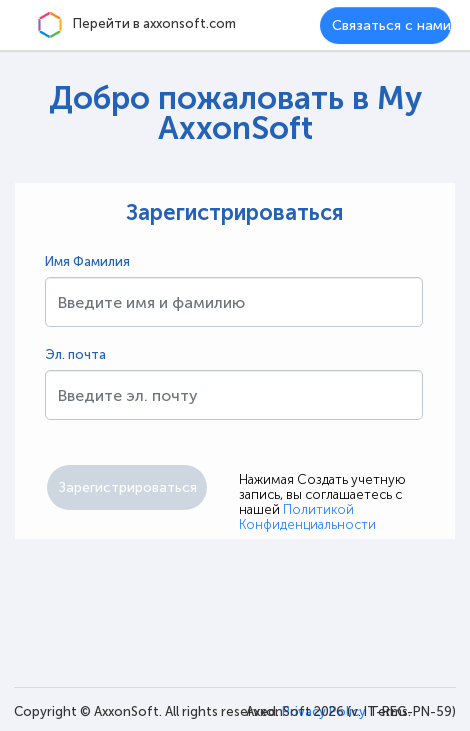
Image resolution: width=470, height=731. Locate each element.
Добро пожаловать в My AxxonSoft (235, 113)
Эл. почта (75, 354)
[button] (127, 487)
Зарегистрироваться (235, 212)
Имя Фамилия (87, 261)
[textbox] (234, 302)
